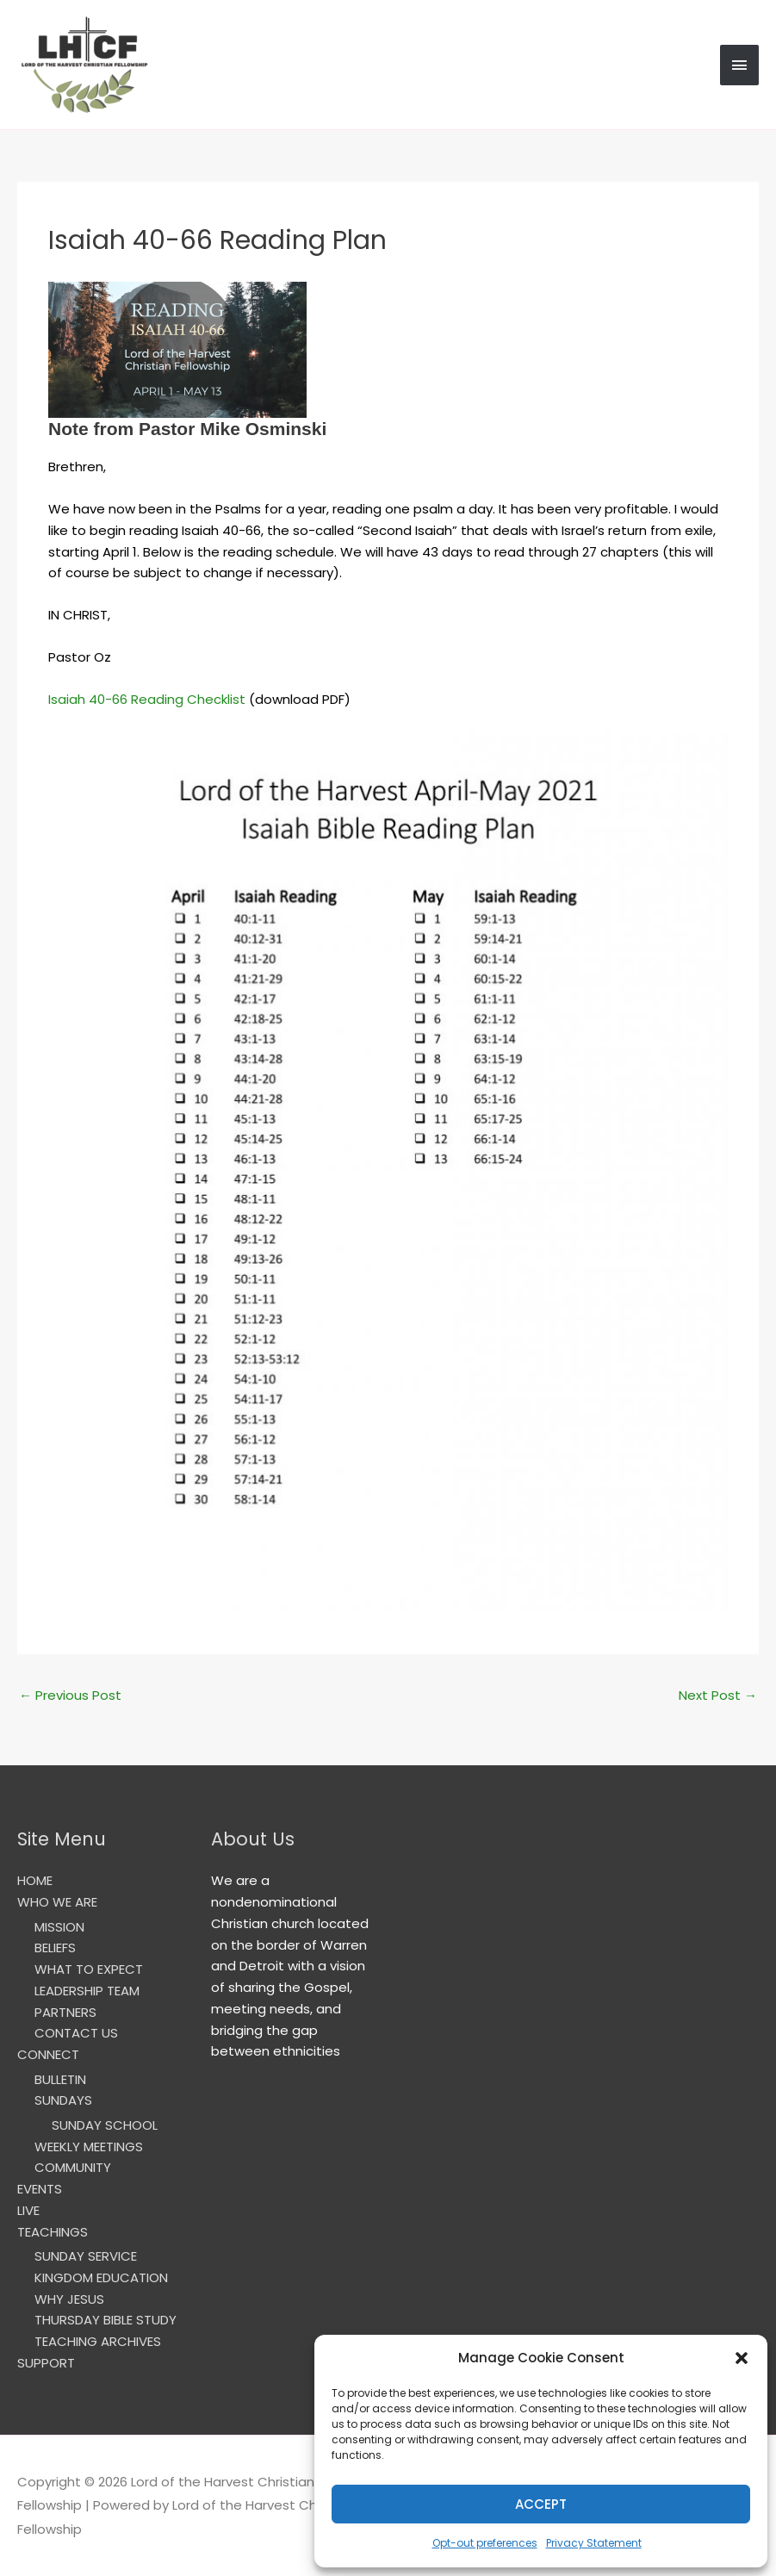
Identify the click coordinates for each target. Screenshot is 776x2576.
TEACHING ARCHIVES (97, 2341)
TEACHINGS (52, 2232)
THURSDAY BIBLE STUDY (105, 2320)
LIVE (28, 2210)
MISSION (59, 1927)
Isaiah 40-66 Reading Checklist (146, 699)
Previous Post (70, 1695)
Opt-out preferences (484, 2543)
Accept (541, 2504)
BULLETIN (60, 2079)
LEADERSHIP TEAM (87, 1991)
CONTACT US (76, 2033)
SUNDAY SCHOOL (105, 2125)
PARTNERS (65, 2012)
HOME (35, 1880)
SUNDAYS (63, 2100)
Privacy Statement (594, 2543)
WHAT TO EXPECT (88, 1969)
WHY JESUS (69, 2299)
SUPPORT (46, 2363)
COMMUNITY (72, 2167)
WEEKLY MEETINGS (88, 2146)
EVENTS (39, 2189)
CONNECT (48, 2054)
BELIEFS (55, 1947)
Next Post (718, 1695)
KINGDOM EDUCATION (101, 2277)
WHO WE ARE (57, 1902)
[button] (741, 2358)
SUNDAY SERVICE (85, 2256)
